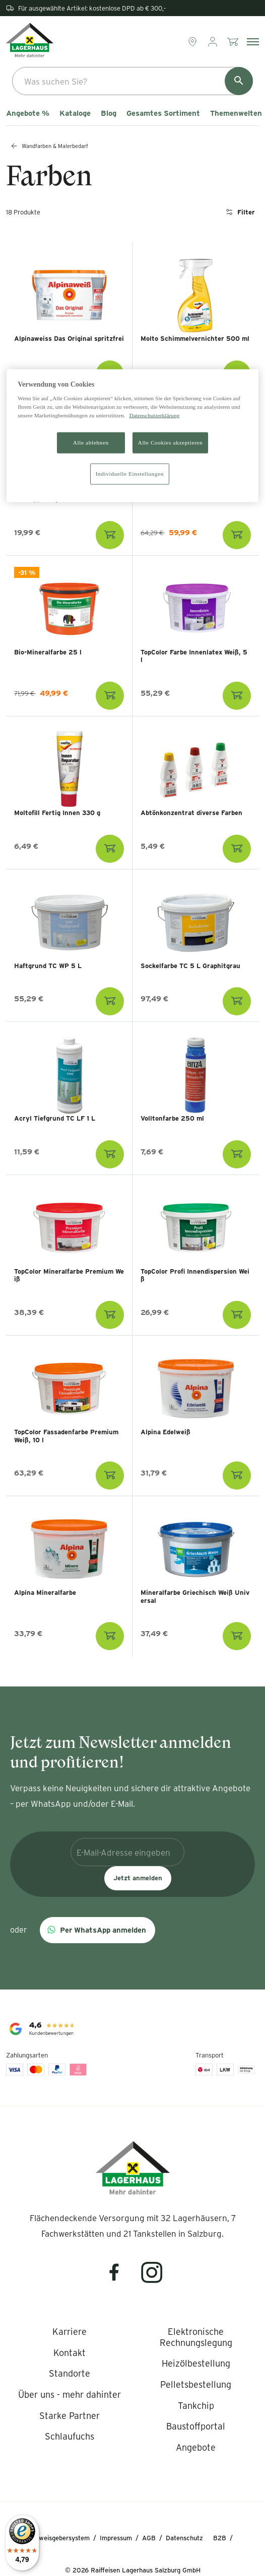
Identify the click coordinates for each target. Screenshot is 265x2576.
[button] (97, 1930)
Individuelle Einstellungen (130, 474)
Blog (108, 113)
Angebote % (27, 113)
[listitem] (69, 2331)
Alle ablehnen (91, 442)
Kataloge (75, 113)
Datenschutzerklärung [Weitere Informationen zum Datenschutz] (154, 415)
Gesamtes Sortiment (163, 113)
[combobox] (132, 81)
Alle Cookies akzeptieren (170, 442)
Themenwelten (236, 113)
